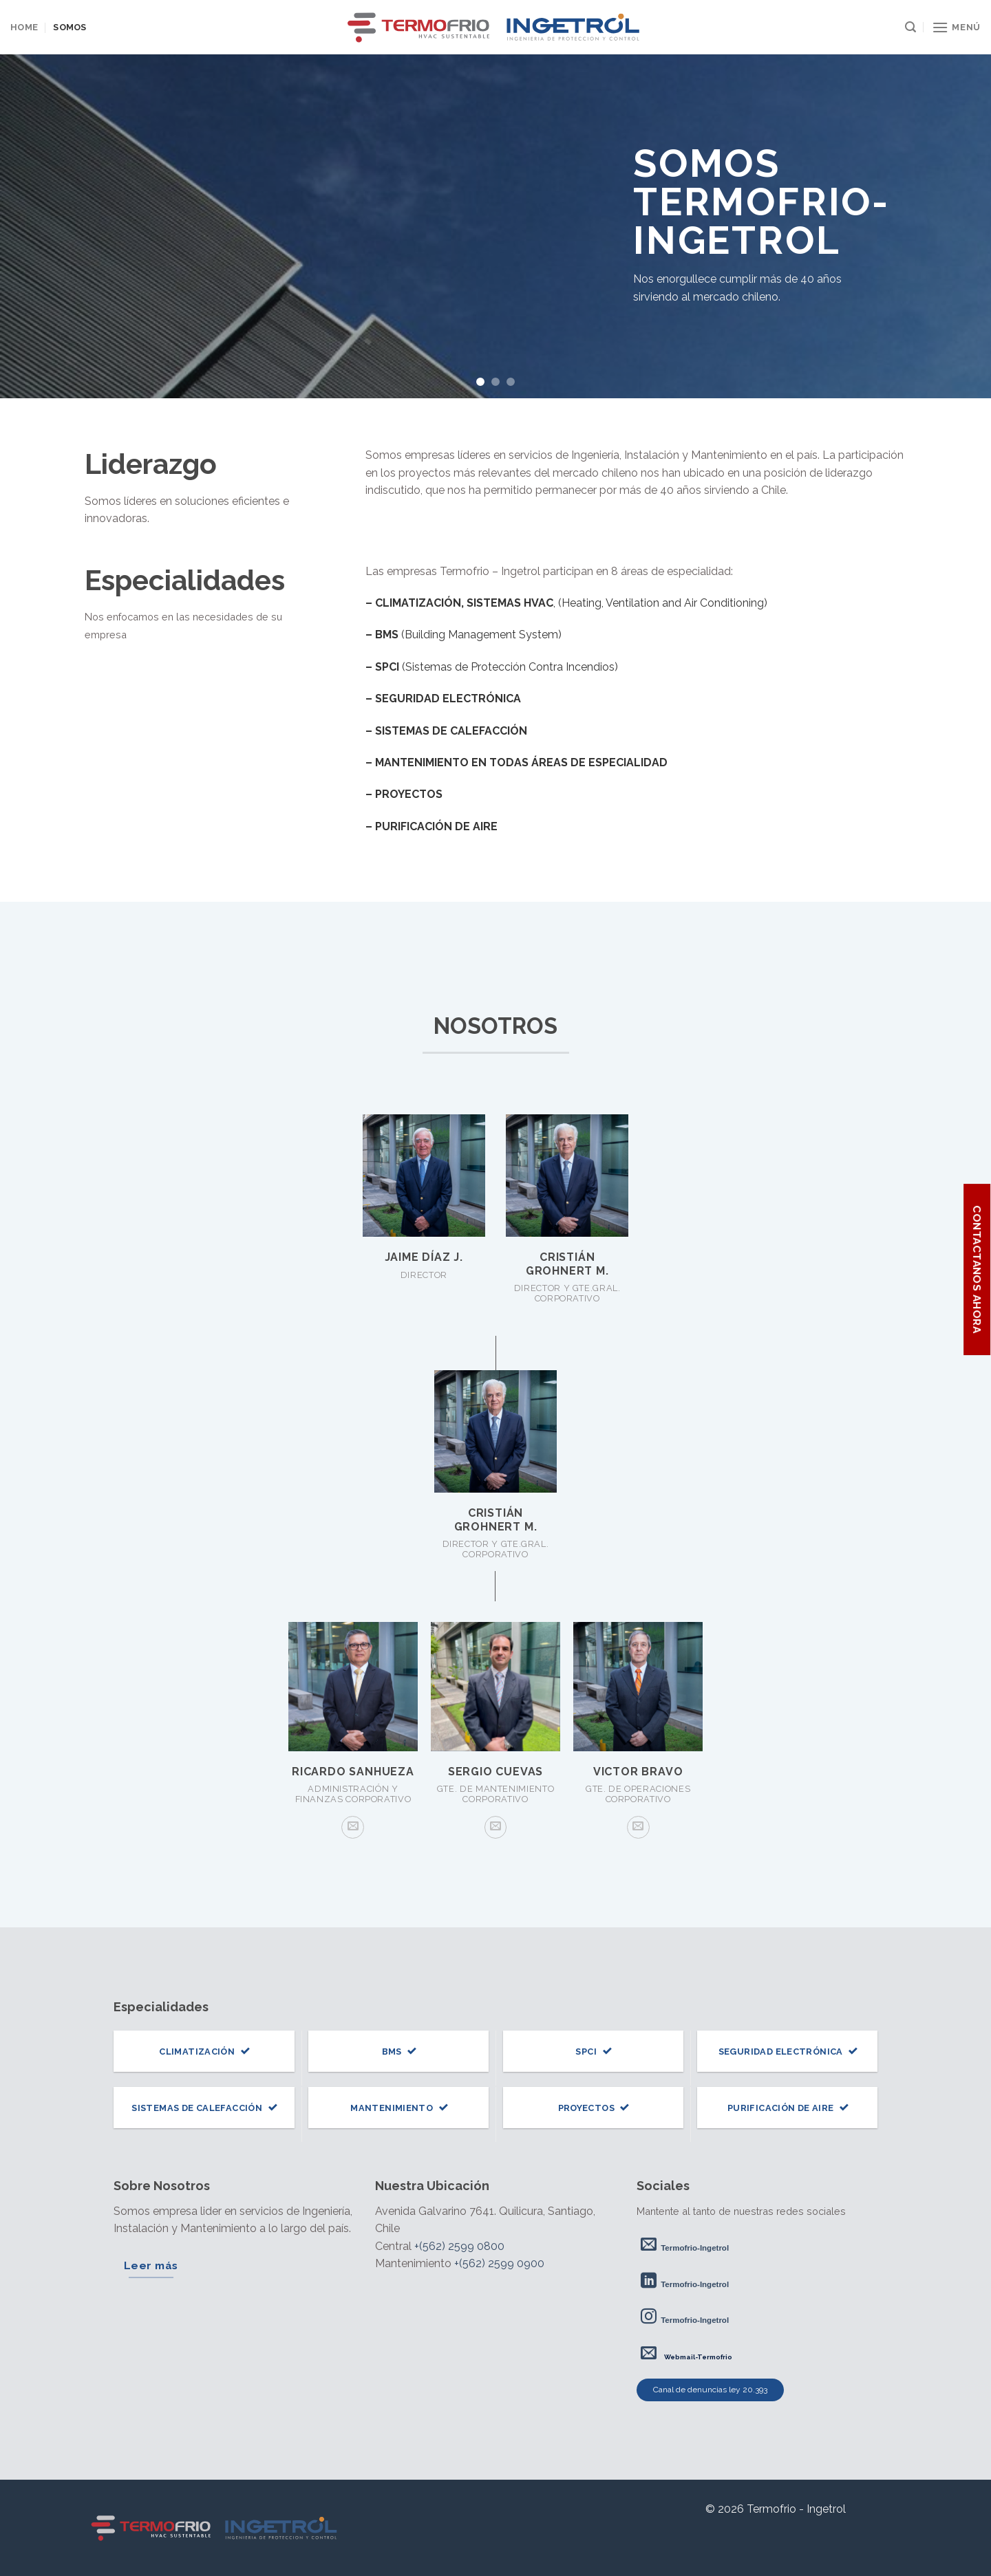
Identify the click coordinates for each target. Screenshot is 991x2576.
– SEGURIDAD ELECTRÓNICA (443, 698)
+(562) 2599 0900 (499, 2263)
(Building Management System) (463, 634)
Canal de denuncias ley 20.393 (710, 2389)
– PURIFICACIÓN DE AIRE (431, 826)
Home (24, 27)
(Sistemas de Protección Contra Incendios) (491, 666)
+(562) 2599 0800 (459, 2246)
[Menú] (956, 27)
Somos (69, 27)
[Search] (910, 27)
